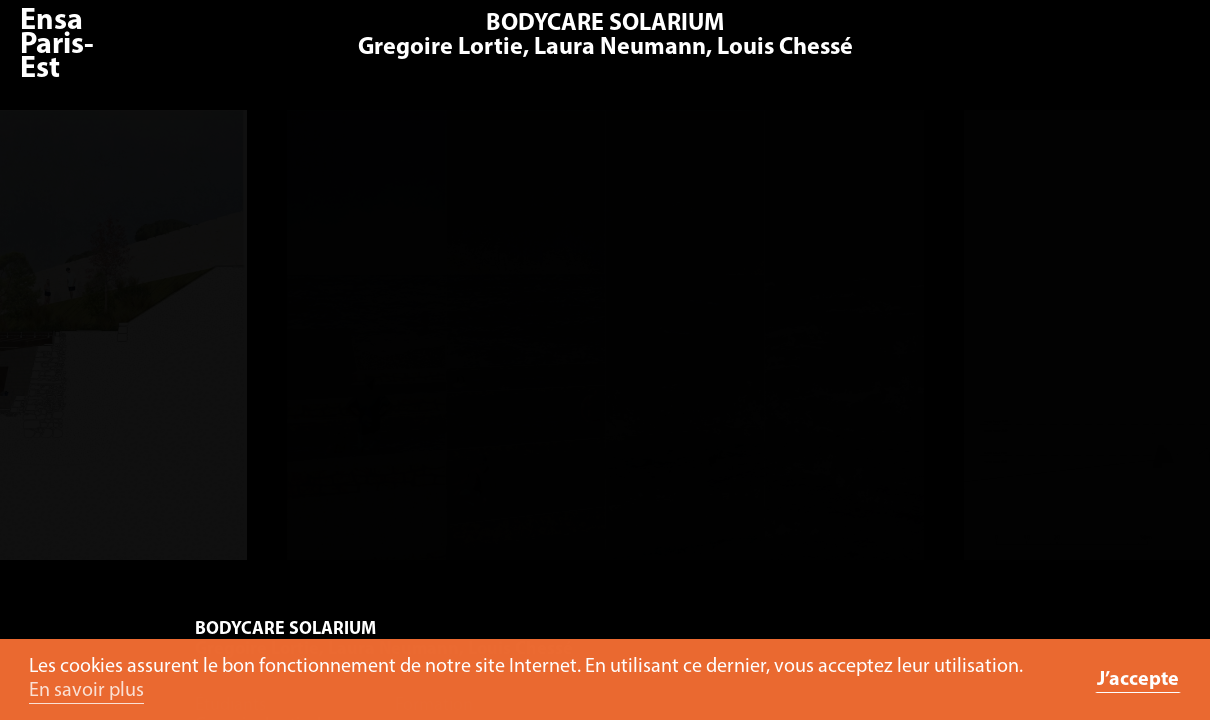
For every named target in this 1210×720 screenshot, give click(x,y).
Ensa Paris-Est (57, 45)
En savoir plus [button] (86, 691)
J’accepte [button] (1138, 680)
